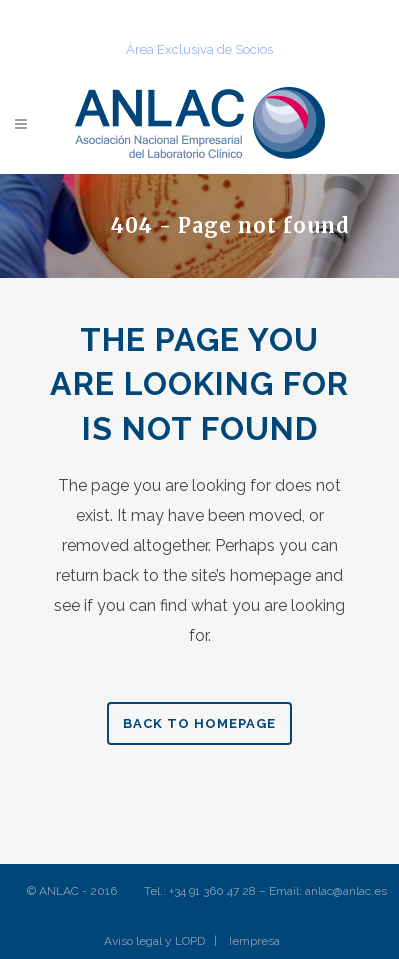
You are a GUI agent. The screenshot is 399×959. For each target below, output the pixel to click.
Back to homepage (199, 723)
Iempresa (254, 941)
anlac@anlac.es (346, 891)
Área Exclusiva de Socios (199, 49)
